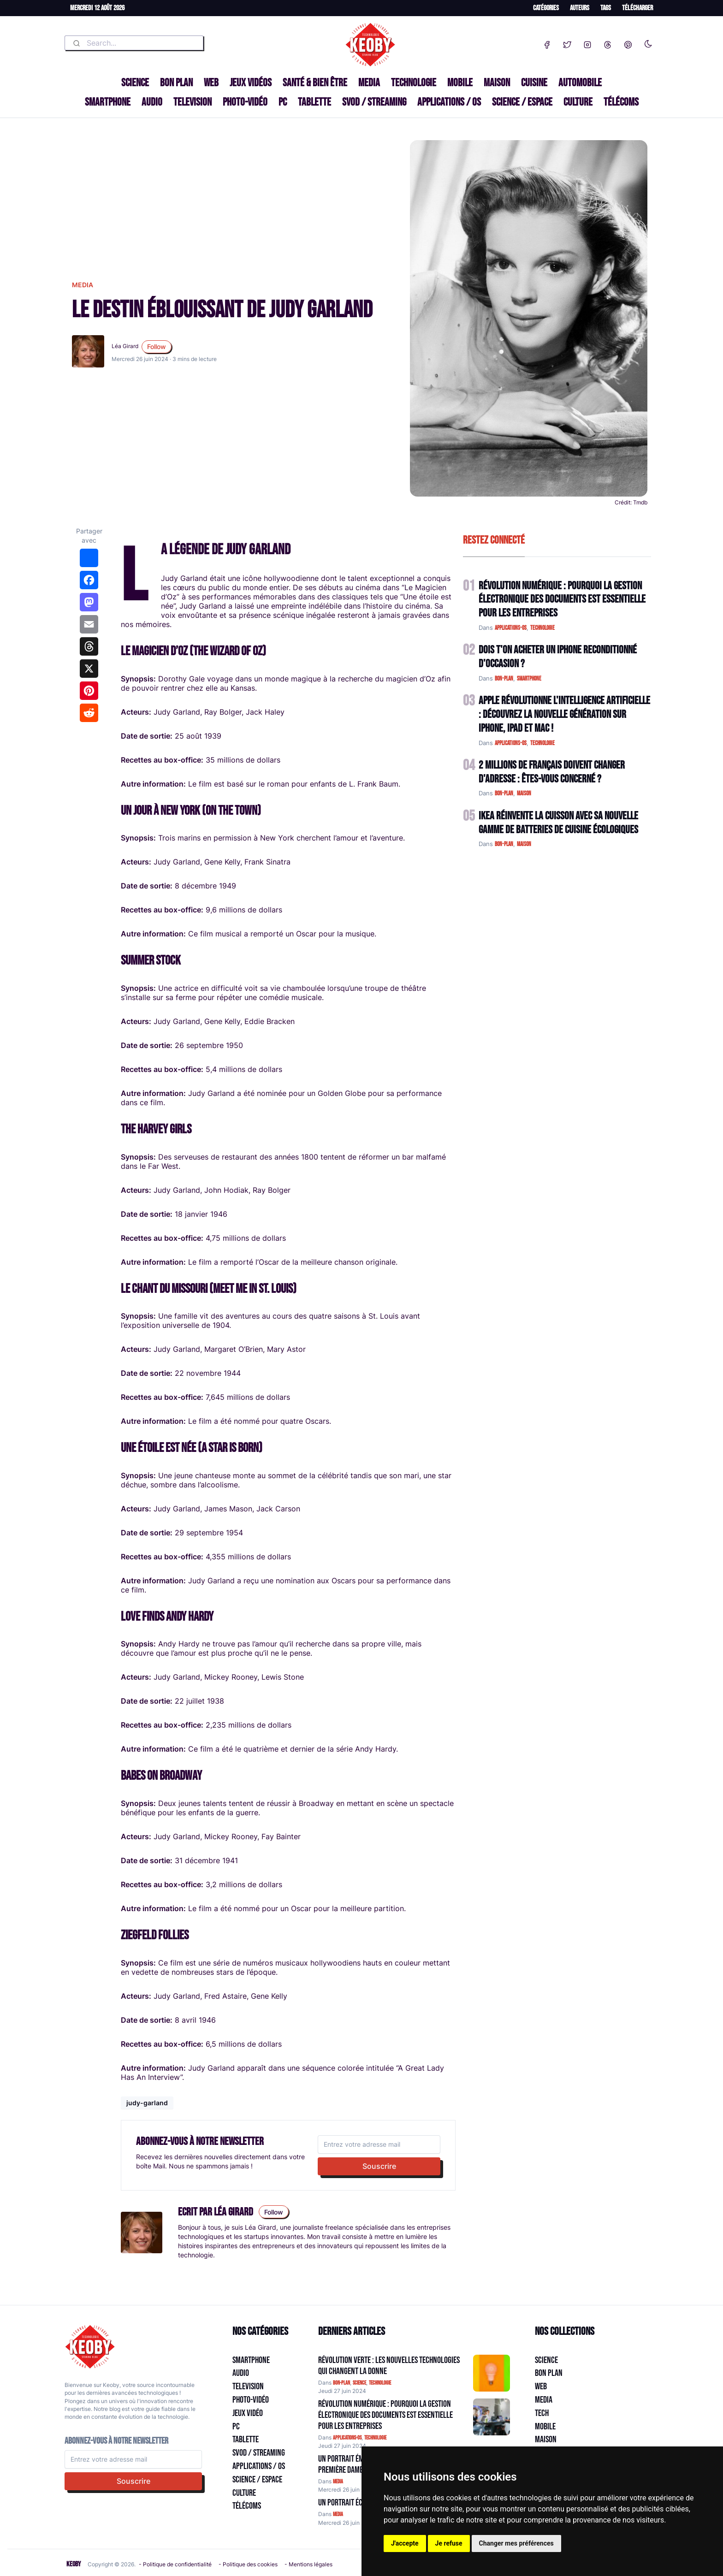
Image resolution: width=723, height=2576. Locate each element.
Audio (152, 102)
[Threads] (608, 43)
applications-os (511, 628)
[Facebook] (547, 43)
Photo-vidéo (245, 102)
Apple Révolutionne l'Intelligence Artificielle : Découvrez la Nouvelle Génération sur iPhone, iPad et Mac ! (564, 714)
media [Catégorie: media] (338, 2481)
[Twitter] (567, 43)
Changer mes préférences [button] (516, 2543)
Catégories (546, 8)
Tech (542, 2413)
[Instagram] (587, 43)
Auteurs (579, 8)
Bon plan (176, 82)
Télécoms (621, 102)
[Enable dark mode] (648, 42)
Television (192, 102)
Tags (605, 8)
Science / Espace (522, 102)
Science (135, 82)
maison (524, 793)
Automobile (580, 82)
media (82, 285)
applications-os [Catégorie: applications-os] (347, 2437)
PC (283, 102)
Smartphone (107, 102)
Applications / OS (449, 102)
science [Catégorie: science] (359, 2383)
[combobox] (134, 43)
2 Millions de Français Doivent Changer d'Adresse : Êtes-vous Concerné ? (552, 772)
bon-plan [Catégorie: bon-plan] (341, 2383)
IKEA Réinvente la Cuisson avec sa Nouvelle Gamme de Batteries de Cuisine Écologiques (558, 822)
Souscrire (379, 2166)
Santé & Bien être (315, 82)
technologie (542, 628)
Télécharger (637, 8)
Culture (578, 102)
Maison (497, 82)
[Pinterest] (628, 43)
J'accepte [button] (405, 2543)
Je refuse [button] (448, 2543)
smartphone (529, 678)
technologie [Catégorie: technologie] (380, 2383)
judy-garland (147, 2103)
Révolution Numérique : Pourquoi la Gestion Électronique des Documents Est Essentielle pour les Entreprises (562, 599)
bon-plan (504, 678)
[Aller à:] (491, 2373)
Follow (156, 346)
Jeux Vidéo (247, 2413)
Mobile (460, 82)
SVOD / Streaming (374, 102)
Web (211, 82)
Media (369, 82)
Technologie (413, 82)
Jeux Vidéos (251, 82)
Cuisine (534, 82)
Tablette (314, 102)
